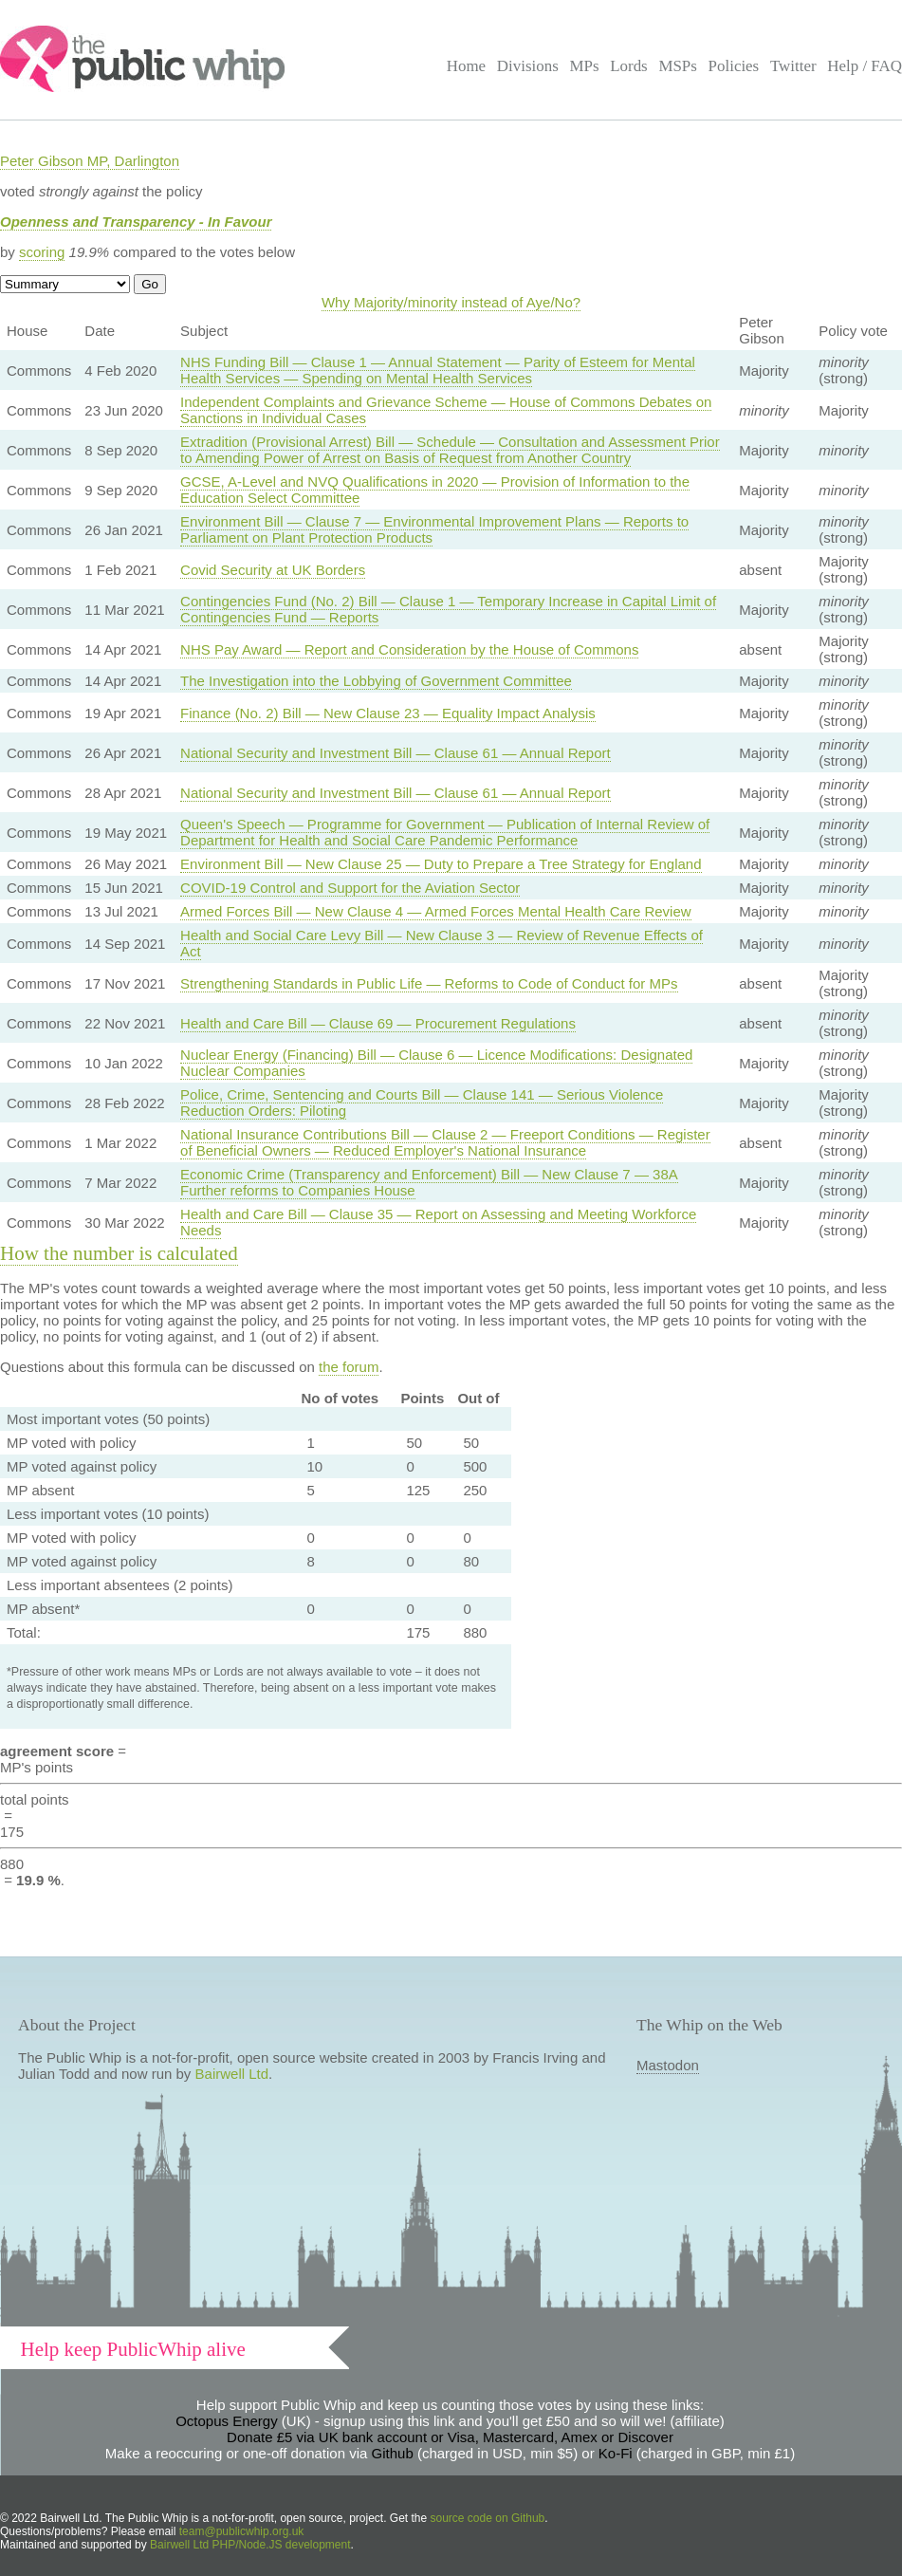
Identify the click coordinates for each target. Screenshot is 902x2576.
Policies (734, 66)
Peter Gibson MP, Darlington (89, 161)
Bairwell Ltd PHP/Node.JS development (250, 2544)
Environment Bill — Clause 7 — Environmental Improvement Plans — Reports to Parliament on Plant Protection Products (434, 529)
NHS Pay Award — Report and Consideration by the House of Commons (409, 649)
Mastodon (667, 2065)
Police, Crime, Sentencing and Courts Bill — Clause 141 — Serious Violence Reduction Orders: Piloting (421, 1102)
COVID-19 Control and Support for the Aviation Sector (350, 888)
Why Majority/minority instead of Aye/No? (451, 302)
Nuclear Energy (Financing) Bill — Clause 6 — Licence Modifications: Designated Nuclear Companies (436, 1063)
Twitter (793, 66)
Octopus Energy (226, 2421)
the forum (348, 1367)
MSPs (677, 66)
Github (393, 2453)
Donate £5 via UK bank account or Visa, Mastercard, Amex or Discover (450, 2437)
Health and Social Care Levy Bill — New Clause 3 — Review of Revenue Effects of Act (441, 943)
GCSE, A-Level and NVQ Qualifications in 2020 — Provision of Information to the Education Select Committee (435, 489)
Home (466, 66)
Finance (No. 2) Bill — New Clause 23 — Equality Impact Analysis (388, 713)
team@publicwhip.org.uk (241, 2531)
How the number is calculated (119, 1253)
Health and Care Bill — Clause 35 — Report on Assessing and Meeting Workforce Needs (438, 1222)
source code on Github (488, 2518)
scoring (41, 252)
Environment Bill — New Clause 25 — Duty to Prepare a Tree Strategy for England (440, 864)
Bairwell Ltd (232, 2074)
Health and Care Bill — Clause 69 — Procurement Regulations (378, 1023)
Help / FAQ (864, 66)
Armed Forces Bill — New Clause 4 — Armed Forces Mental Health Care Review (435, 911)
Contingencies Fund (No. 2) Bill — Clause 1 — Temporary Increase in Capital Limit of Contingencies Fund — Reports (448, 609)
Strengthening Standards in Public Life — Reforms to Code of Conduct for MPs (428, 983)
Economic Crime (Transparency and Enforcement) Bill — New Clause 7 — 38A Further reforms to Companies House (429, 1182)
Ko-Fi (615, 2453)
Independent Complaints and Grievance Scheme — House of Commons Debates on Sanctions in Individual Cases (445, 410)
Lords (629, 66)
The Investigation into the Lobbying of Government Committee (376, 681)
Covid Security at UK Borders (272, 570)
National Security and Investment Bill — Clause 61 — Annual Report (395, 753)
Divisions (528, 66)
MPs (583, 66)
